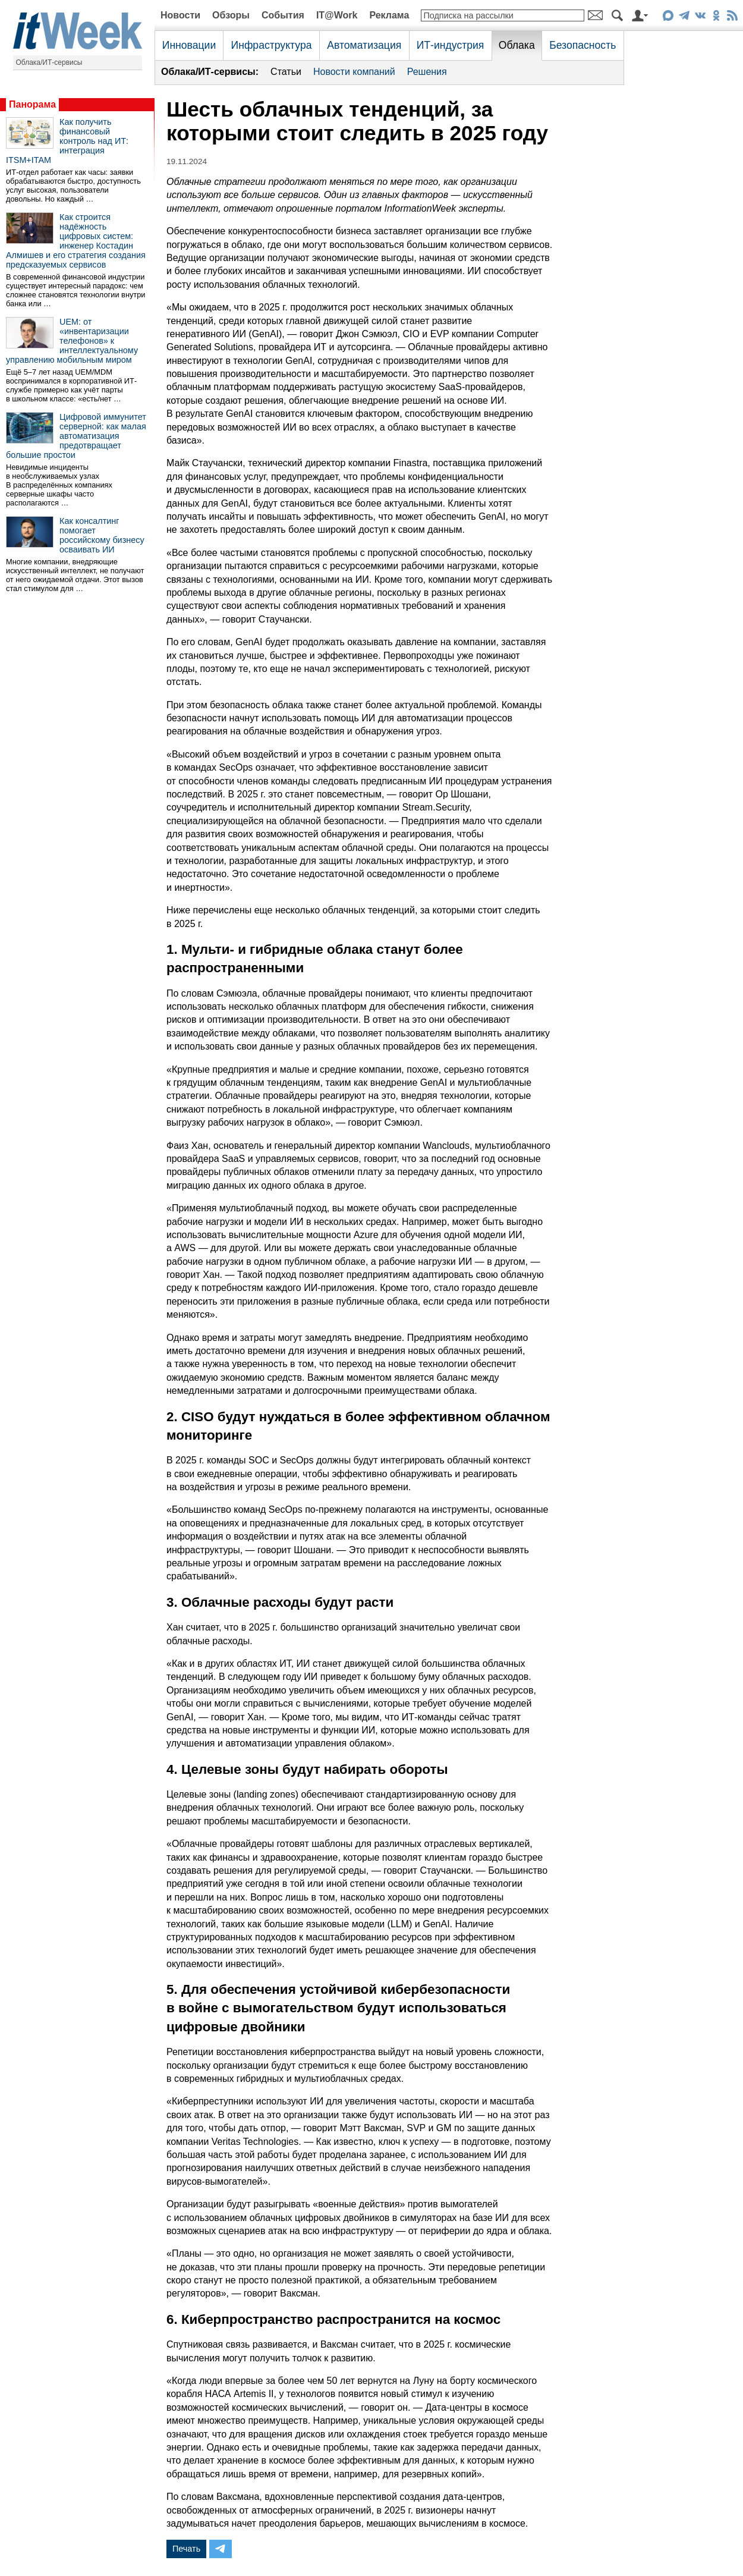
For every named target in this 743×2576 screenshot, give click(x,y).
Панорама (32, 104)
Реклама (389, 15)
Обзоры (231, 15)
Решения (427, 72)
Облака (517, 45)
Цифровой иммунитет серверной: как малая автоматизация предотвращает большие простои (76, 436)
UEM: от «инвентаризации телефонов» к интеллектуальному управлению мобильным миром (72, 341)
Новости (180, 15)
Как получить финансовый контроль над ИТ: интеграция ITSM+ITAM (67, 141)
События (283, 15)
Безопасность (582, 45)
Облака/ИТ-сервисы (49, 62)
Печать (186, 2548)
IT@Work (337, 15)
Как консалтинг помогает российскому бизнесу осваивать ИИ (101, 535)
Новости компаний (354, 72)
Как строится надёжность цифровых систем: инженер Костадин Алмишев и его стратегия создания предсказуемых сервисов (76, 240)
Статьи (285, 72)
